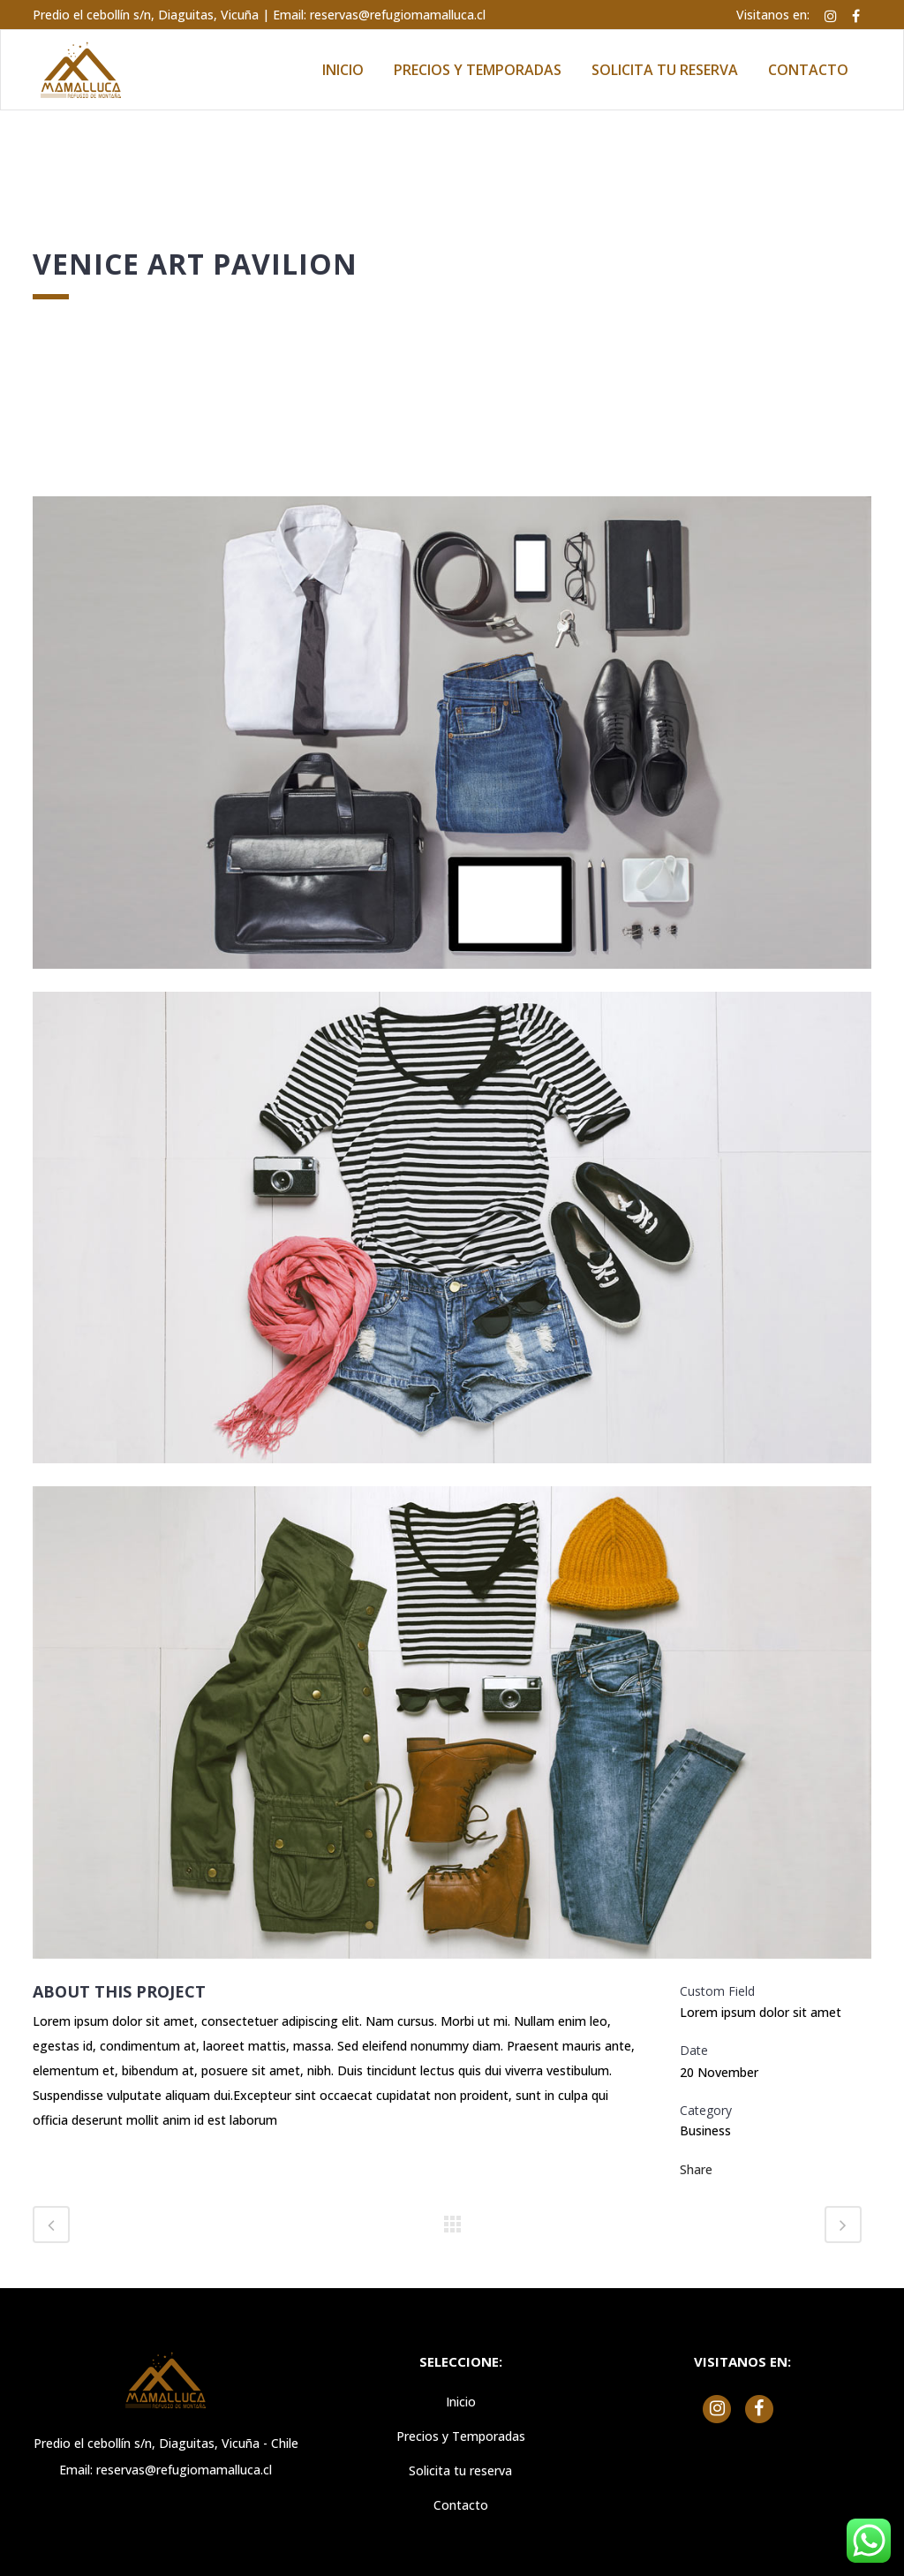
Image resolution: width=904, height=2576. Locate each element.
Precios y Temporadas (460, 2436)
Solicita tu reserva (460, 2470)
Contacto (460, 2505)
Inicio (461, 2401)
